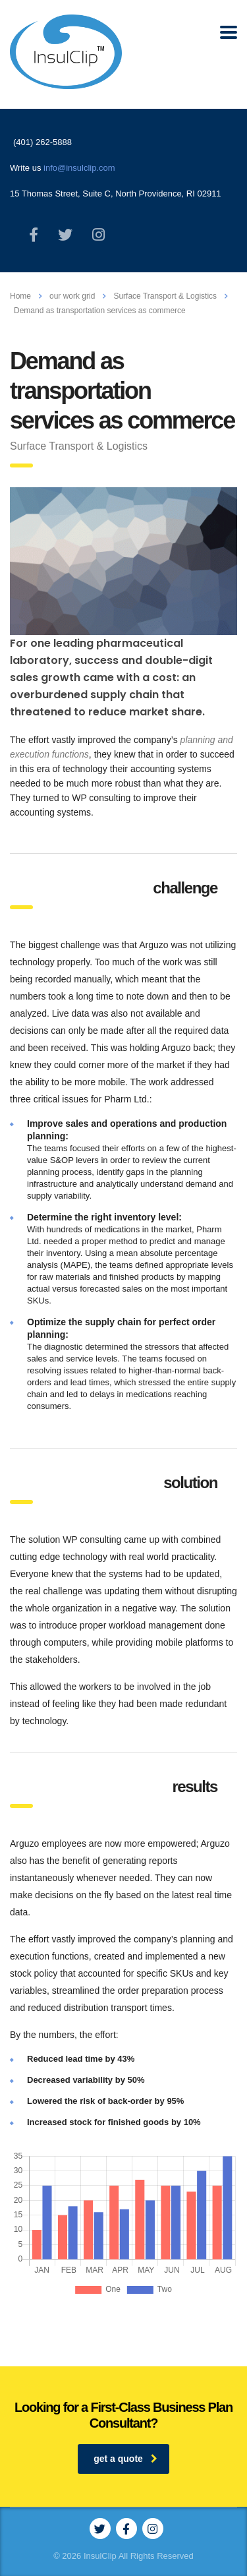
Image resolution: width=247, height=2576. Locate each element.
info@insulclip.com (79, 168)
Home (20, 296)
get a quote (125, 2458)
